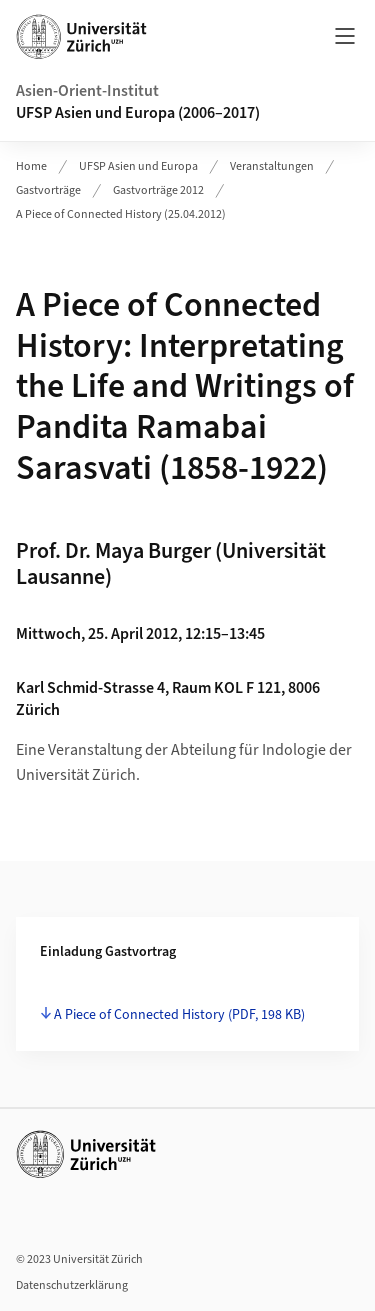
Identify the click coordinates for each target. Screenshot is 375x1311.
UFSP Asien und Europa (138, 166)
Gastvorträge (48, 190)
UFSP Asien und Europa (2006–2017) (138, 113)
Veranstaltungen (272, 166)
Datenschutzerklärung (72, 1285)
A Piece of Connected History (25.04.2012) (121, 214)
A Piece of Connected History (179, 1015)
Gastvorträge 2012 (158, 190)
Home (31, 166)
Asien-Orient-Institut (87, 91)
